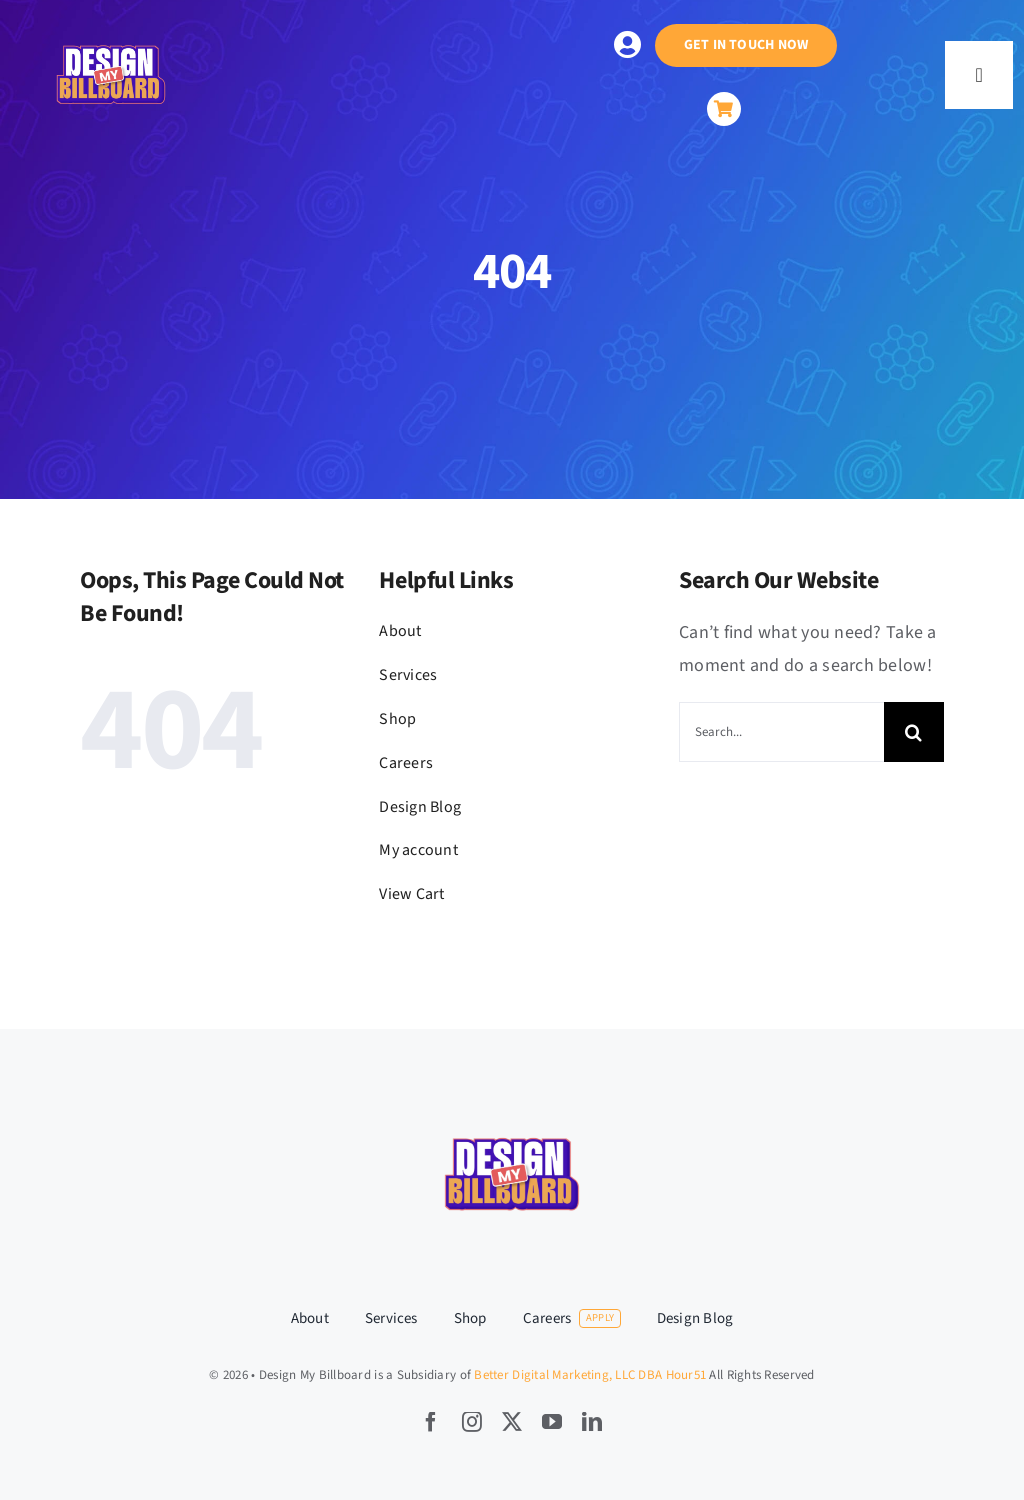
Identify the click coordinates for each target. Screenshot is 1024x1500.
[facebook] (431, 1422)
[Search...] (781, 732)
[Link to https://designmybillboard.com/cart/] (724, 109)
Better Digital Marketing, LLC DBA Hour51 (590, 1375)
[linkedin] (592, 1422)
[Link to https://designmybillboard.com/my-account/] (627, 45)
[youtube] (552, 1422)
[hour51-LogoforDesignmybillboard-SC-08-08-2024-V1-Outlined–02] (111, 20)
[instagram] (472, 1422)
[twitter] (512, 1422)
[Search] (914, 732)
